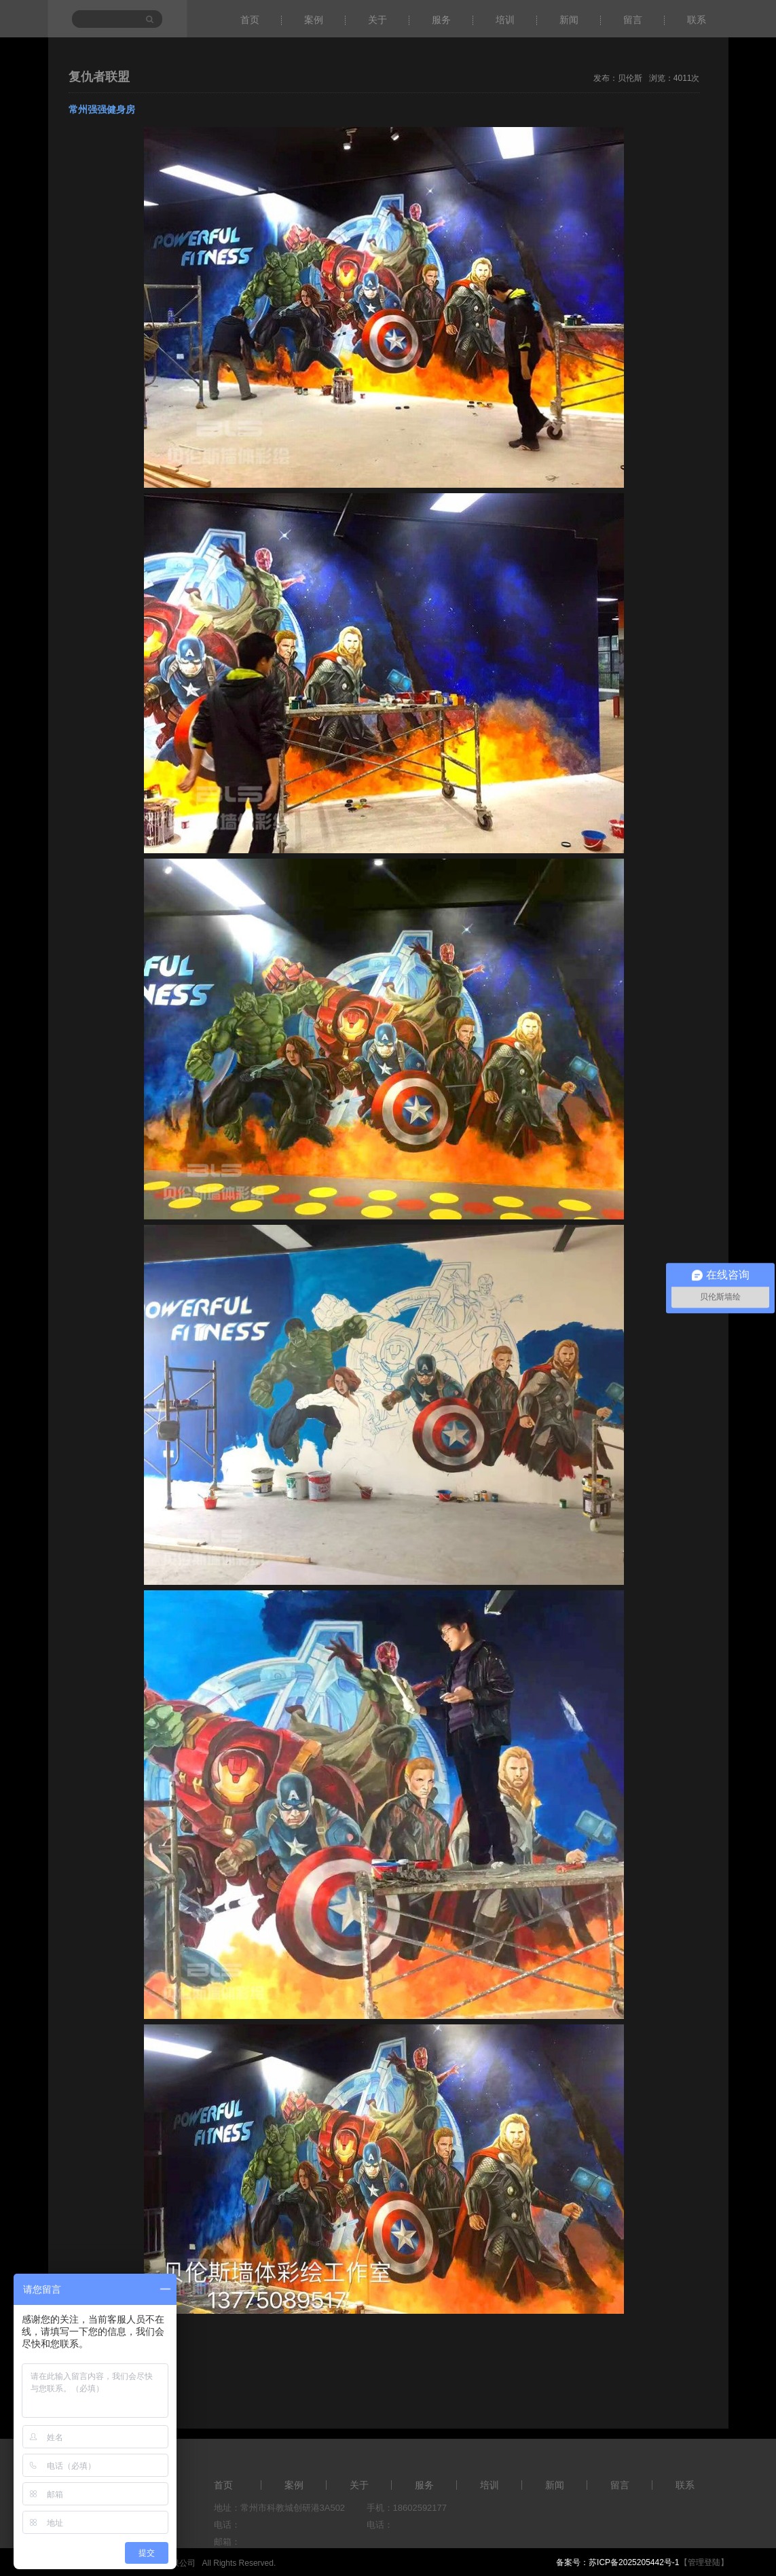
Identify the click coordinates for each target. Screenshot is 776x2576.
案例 (313, 19)
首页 (249, 19)
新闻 (568, 19)
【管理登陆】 (704, 2562)
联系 (696, 19)
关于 (377, 19)
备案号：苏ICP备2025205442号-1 (617, 2562)
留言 (632, 19)
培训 (505, 19)
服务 (441, 19)
